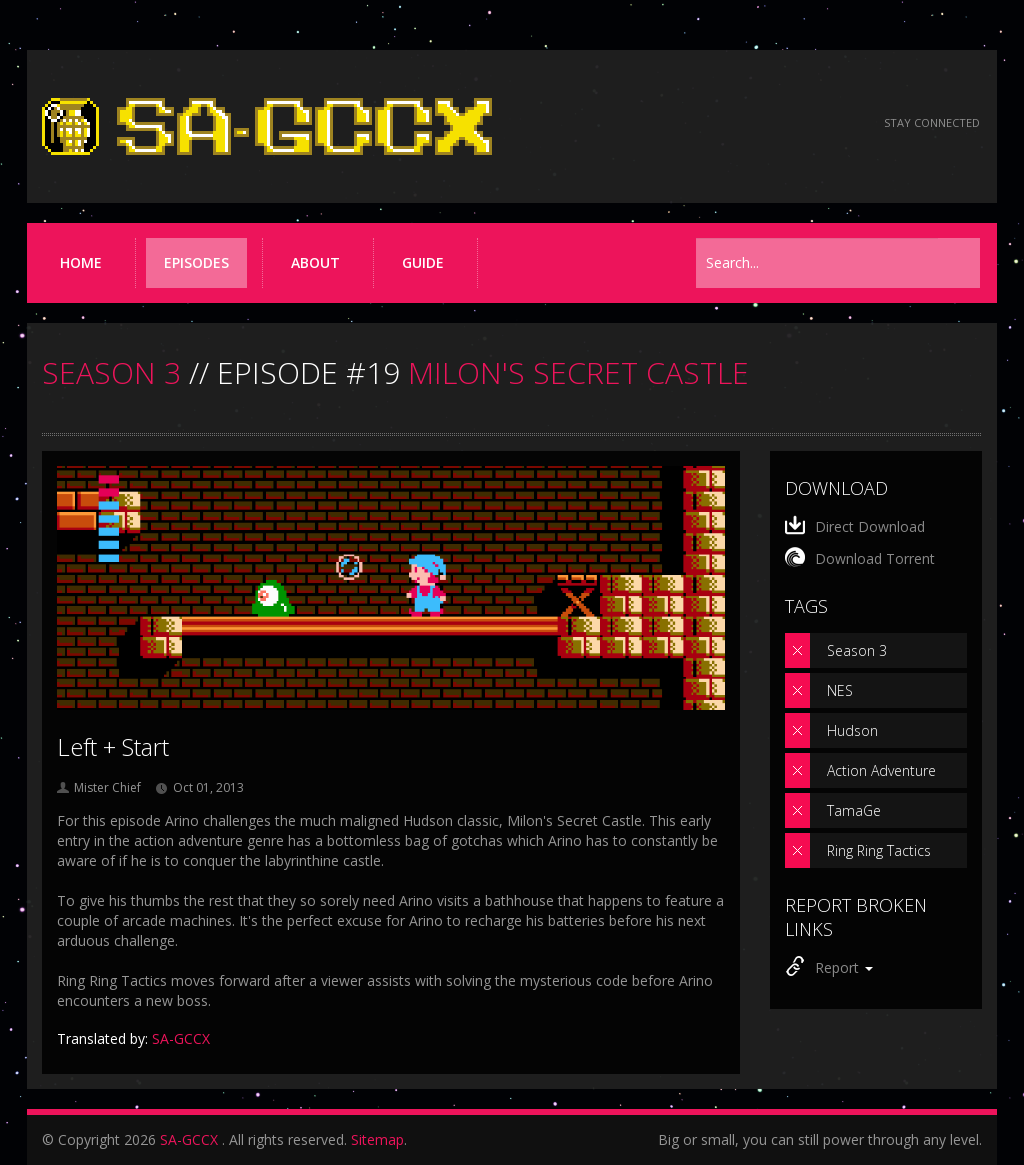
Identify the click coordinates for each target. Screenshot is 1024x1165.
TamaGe (854, 810)
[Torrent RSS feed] (834, 123)
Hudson (852, 730)
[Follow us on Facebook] (726, 123)
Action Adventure (881, 770)
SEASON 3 (111, 372)
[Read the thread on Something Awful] (672, 123)
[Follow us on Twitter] (780, 123)
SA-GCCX (189, 1139)
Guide (423, 262)
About (315, 262)
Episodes (196, 262)
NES (840, 690)
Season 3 (857, 650)
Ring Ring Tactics (879, 850)
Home (81, 262)
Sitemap (377, 1139)
